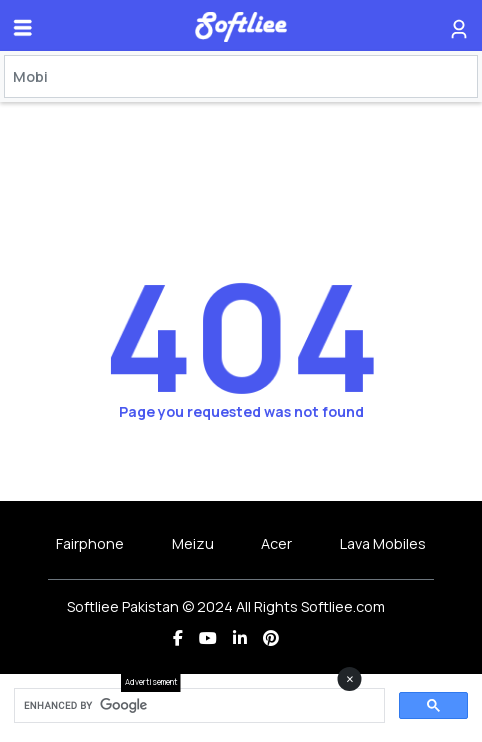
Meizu (193, 543)
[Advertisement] (241, 717)
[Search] (241, 76)
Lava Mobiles (383, 543)
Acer (276, 543)
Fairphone (90, 543)
